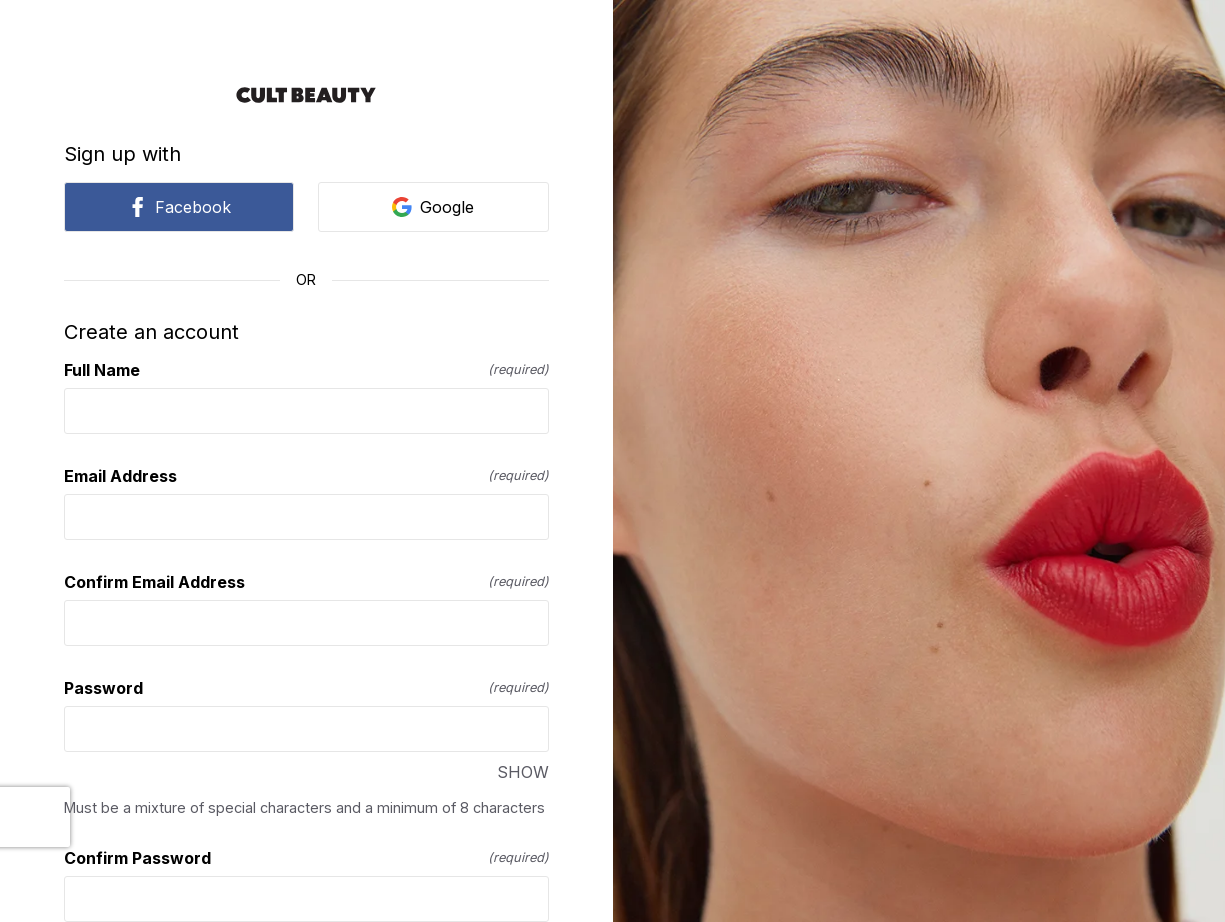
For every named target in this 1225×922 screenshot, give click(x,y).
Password (306, 688)
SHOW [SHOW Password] (523, 772)
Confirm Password (306, 858)
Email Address (306, 476)
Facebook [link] (179, 207)
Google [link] (433, 207)
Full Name (306, 370)
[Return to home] (306, 95)
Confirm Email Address (306, 582)
